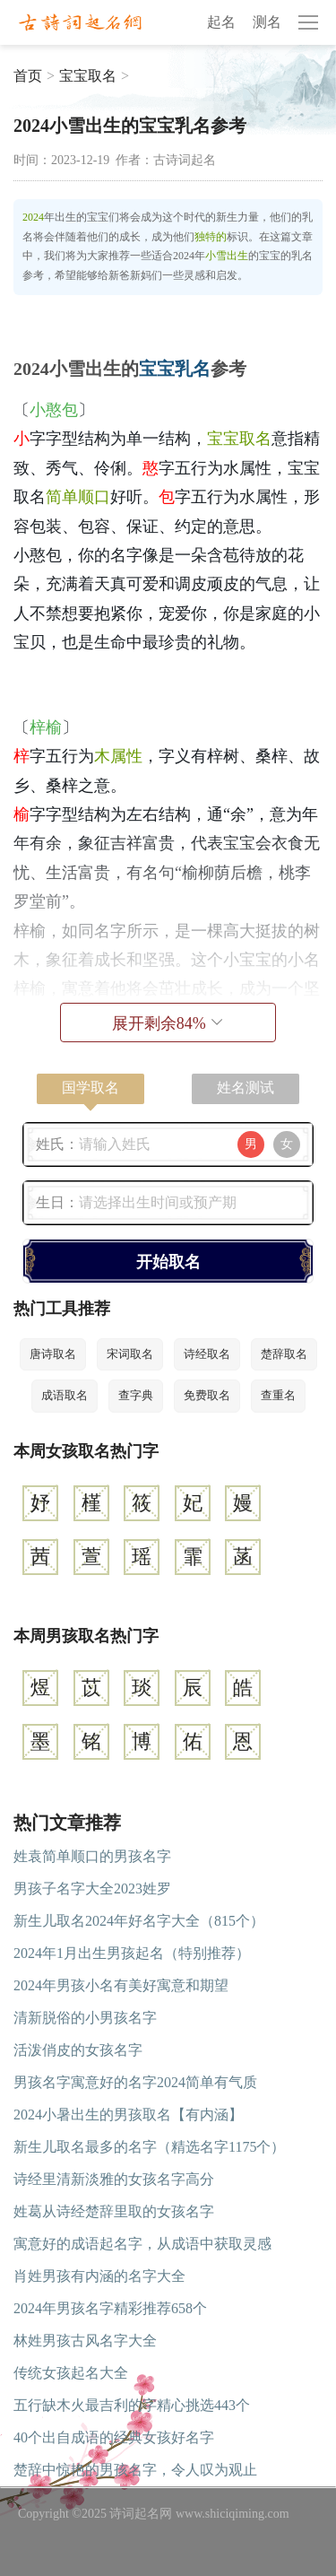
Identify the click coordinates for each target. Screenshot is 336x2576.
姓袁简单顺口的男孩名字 (92, 1856)
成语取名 (64, 1395)
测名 (267, 22)
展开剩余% (168, 1023)
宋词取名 (130, 1354)
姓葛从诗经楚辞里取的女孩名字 (113, 2211)
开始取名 (168, 1262)
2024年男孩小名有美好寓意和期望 (120, 1985)
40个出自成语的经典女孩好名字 (113, 2437)
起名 (221, 22)
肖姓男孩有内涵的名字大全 (99, 2276)
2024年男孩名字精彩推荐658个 (110, 2308)
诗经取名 (207, 1354)
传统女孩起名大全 (70, 2372)
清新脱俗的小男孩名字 (85, 2017)
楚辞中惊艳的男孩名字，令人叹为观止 (135, 2469)
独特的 (210, 237)
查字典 (135, 1395)
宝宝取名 (87, 75)
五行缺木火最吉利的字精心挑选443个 (131, 2405)
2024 (33, 217)
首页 (27, 75)
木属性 (118, 756)
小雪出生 (226, 255)
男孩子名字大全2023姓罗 (92, 1888)
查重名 (278, 1395)
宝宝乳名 (175, 369)
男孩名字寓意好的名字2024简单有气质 (135, 2082)
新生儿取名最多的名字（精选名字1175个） (149, 2146)
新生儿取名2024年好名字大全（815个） (138, 1920)
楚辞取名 (284, 1354)
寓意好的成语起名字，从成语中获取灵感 (142, 2243)
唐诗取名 (53, 1354)
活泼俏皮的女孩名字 (77, 2050)
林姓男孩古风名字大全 (85, 2340)
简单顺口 (78, 497)
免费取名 (207, 1395)
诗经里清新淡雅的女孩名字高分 (113, 2179)
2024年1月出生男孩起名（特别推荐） (131, 1953)
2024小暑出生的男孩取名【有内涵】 (128, 2114)
